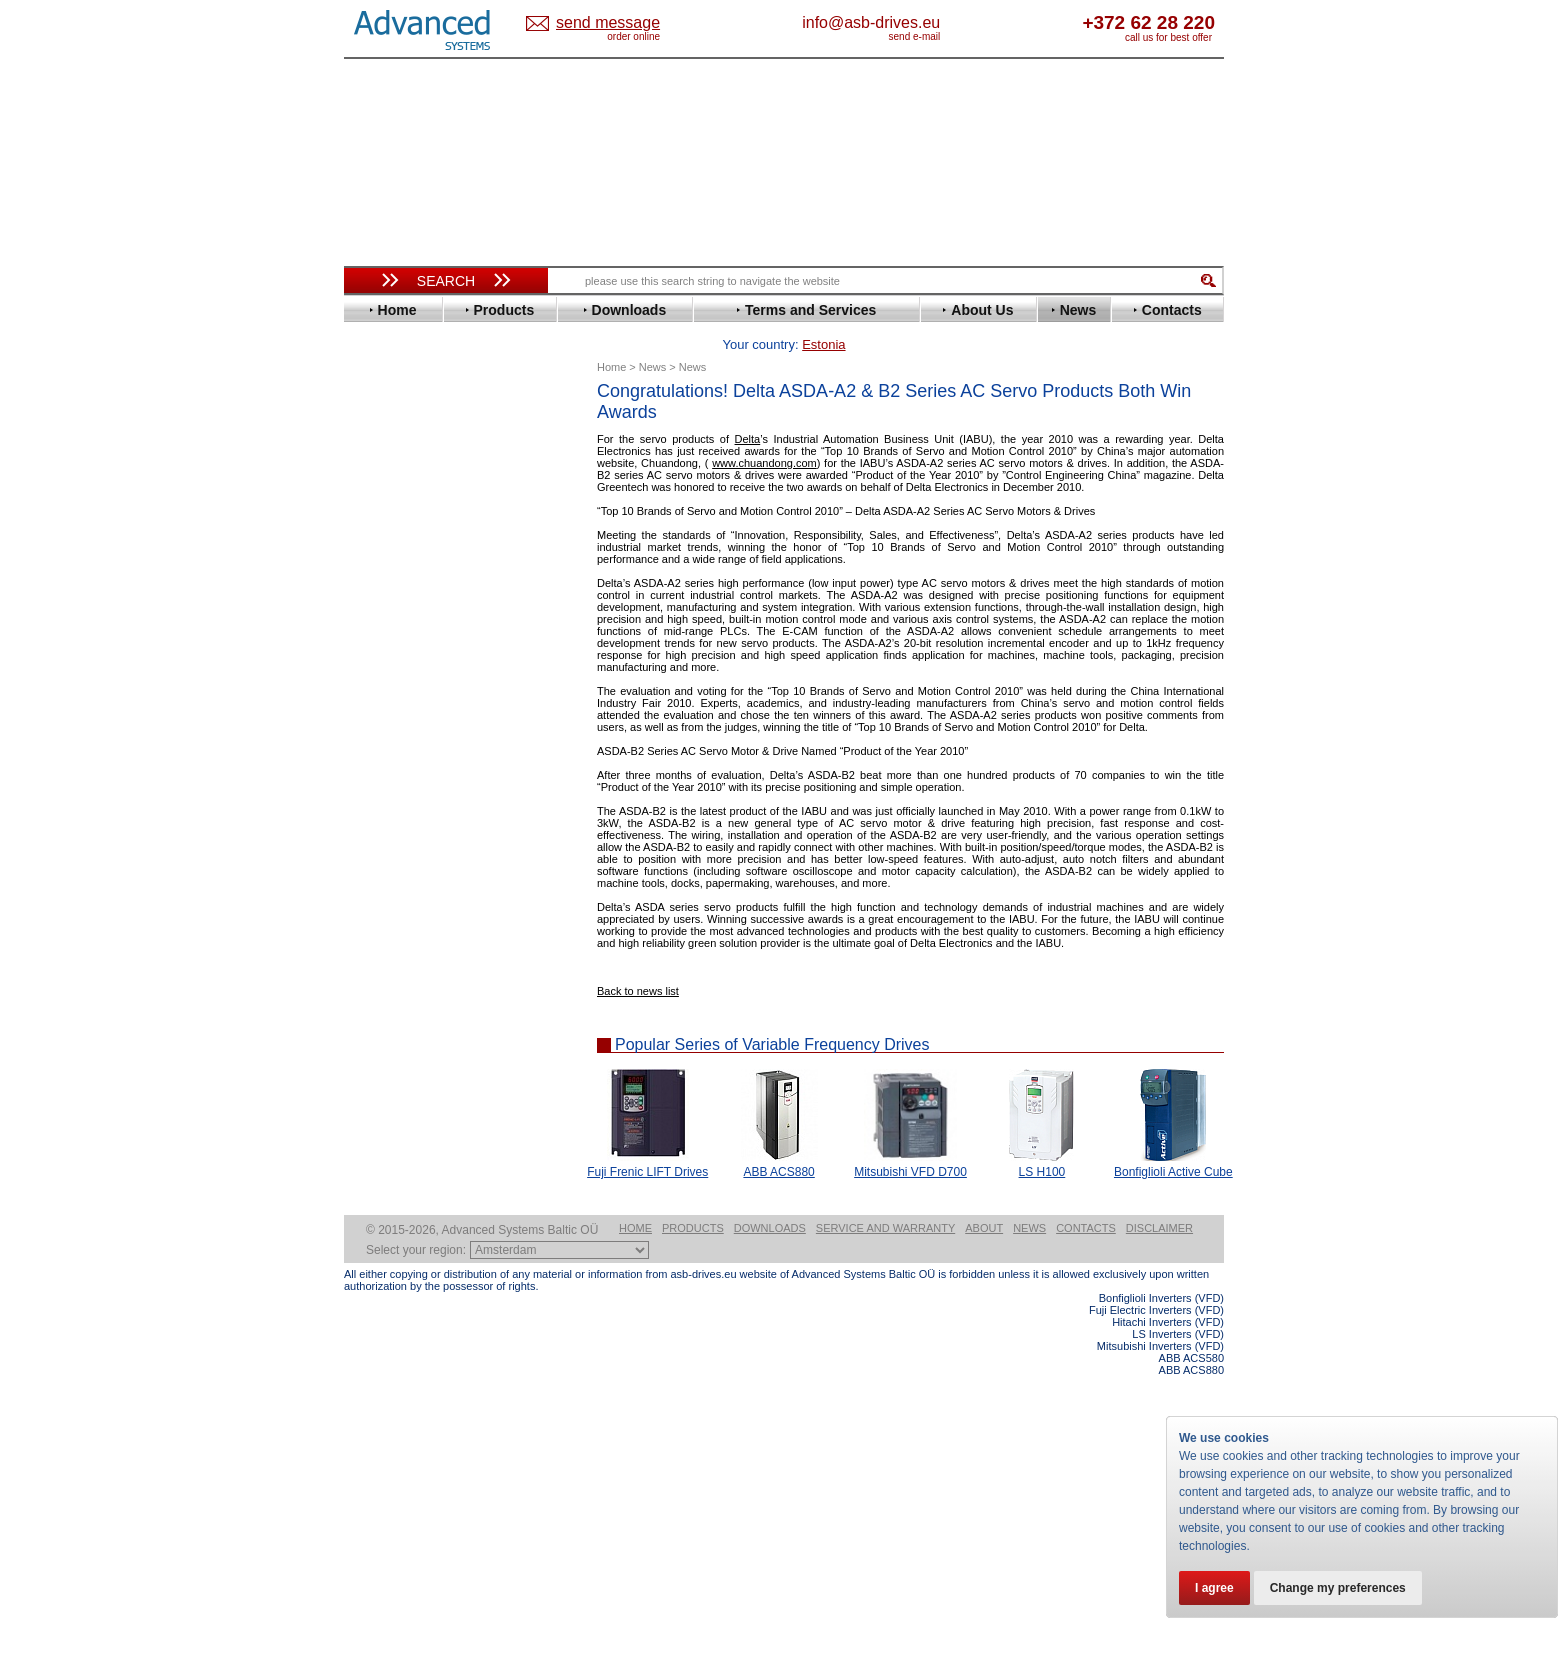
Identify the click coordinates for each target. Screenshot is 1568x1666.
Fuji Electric (399, 613)
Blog (368, 1267)
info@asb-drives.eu (954, 22)
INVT (377, 688)
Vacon (381, 898)
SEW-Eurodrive (409, 853)
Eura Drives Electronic (431, 583)
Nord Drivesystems (421, 763)
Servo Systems (399, 1096)
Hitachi (383, 643)
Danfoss (387, 508)
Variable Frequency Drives (434, 418)
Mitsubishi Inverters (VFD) (1160, 1636)
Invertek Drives (408, 673)
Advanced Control (418, 448)
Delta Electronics (415, 523)
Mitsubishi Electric (419, 748)
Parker (382, 793)
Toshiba (386, 883)
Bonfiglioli (394, 478)
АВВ (376, 982)
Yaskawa (389, 943)
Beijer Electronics (417, 463)
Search (446, 281)
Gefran (383, 628)
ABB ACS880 (778, 1141)
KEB (375, 703)
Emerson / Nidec (413, 553)
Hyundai (387, 658)
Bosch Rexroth (408, 493)
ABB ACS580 (1191, 1648)
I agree (1214, 1588)
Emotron (388, 568)
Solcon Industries (416, 1072)
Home (635, 1518)
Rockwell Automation (428, 808)
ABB (376, 433)
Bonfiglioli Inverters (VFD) (1161, 1588)
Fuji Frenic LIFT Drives (647, 1141)
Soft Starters (392, 967)
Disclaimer (1159, 1518)
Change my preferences (1338, 1588)
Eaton (380, 538)
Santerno (390, 823)
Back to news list (638, 960)
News (1029, 1518)
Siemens (388, 868)
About (984, 1518)
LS (370, 733)
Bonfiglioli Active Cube (1173, 1141)
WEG (377, 913)
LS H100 (1042, 1141)
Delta (748, 408)
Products (693, 1518)
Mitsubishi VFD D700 (910, 1141)
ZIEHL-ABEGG (407, 928)
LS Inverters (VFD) (1178, 1624)
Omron (383, 778)
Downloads (770, 1518)
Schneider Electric (418, 838)
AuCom (385, 997)
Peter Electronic (411, 1042)
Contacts (1086, 1518)
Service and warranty (885, 1518)
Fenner (383, 598)
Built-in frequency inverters (421, 1466)
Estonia (624, 23)
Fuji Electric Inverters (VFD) (1156, 1600)
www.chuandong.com (764, 432)
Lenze (380, 718)
